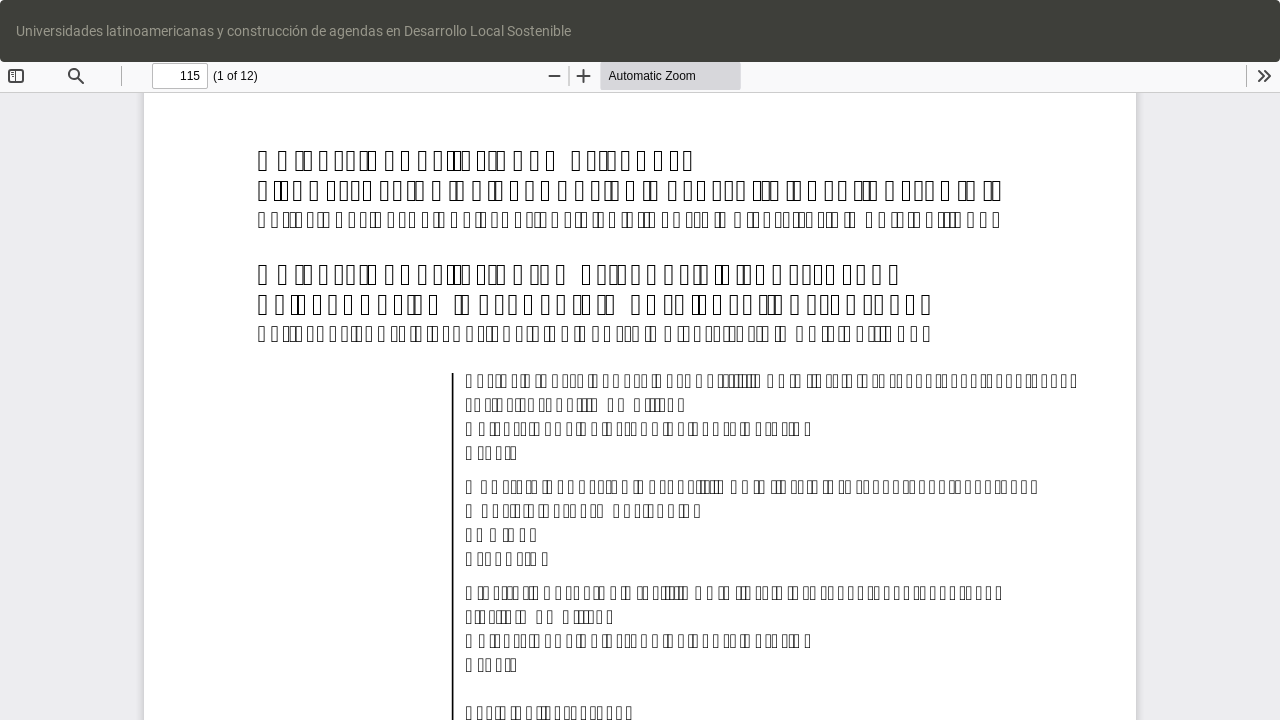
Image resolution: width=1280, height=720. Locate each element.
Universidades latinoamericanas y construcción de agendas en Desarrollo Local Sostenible (293, 31)
